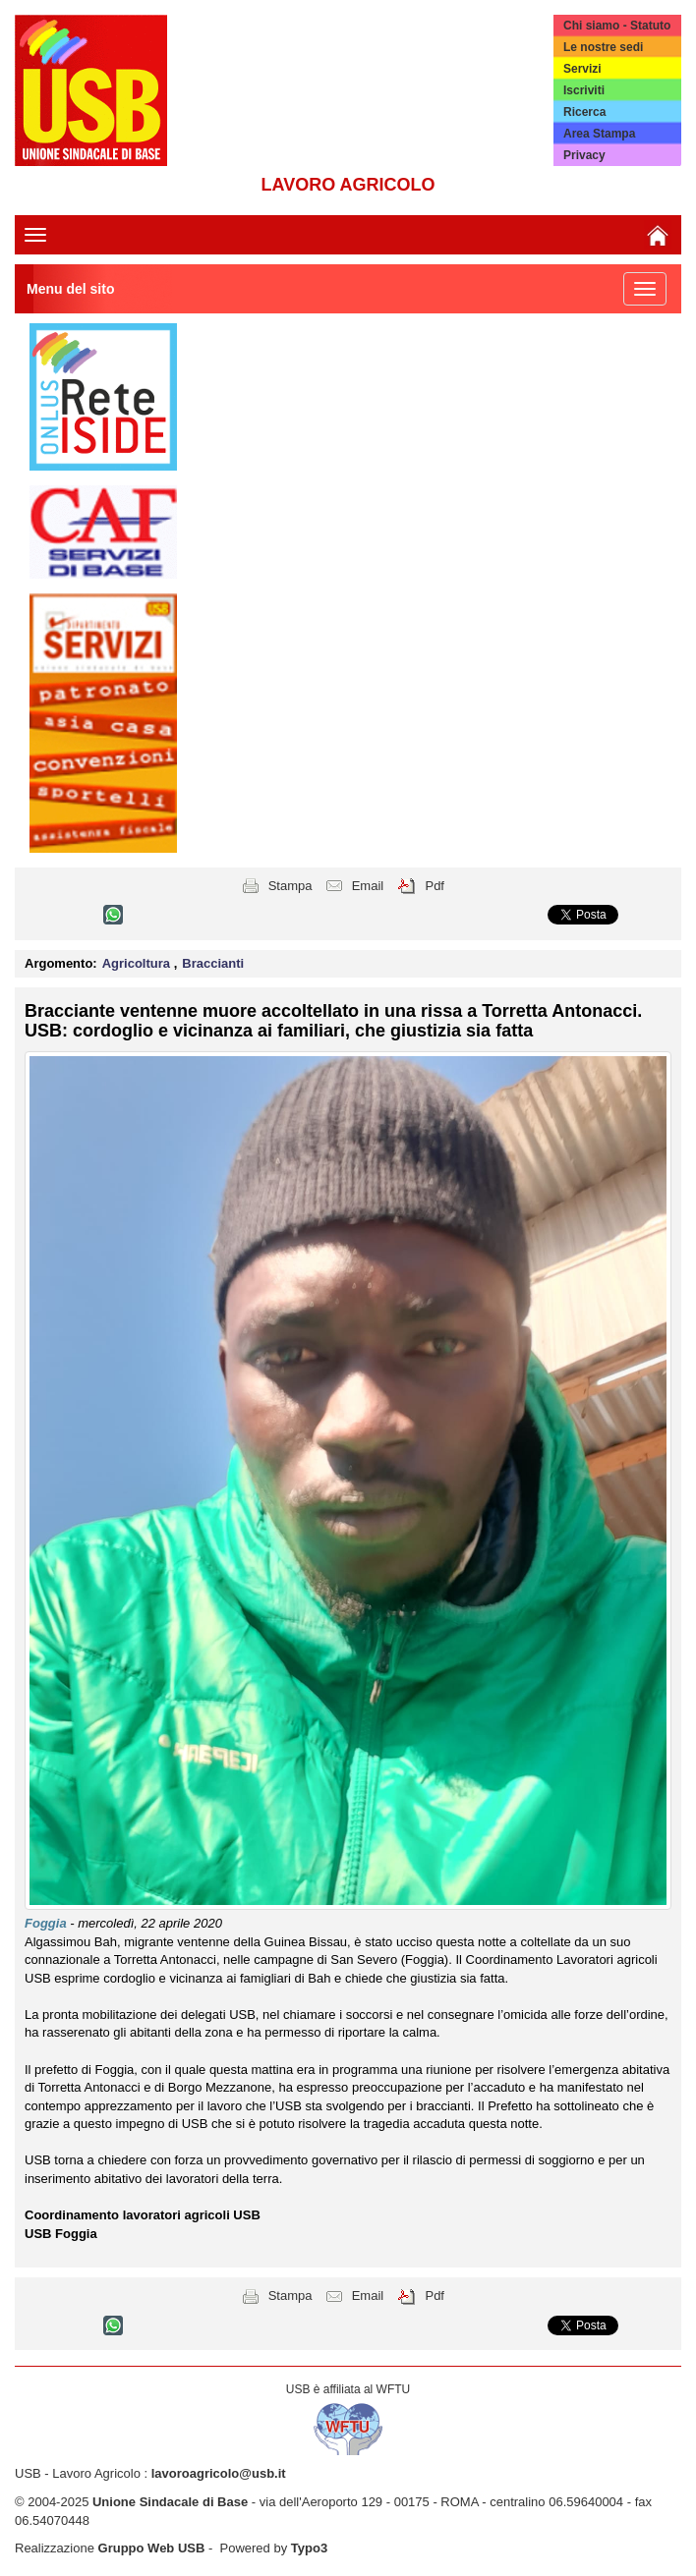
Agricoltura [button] (138, 963)
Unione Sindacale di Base (170, 2501)
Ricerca (584, 112)
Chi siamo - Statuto (616, 25)
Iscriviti (584, 90)
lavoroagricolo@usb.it (218, 2473)
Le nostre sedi (603, 47)
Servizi (582, 69)
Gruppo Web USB (151, 2548)
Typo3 (309, 2548)
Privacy (584, 155)
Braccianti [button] (213, 963)
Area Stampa (599, 133)
